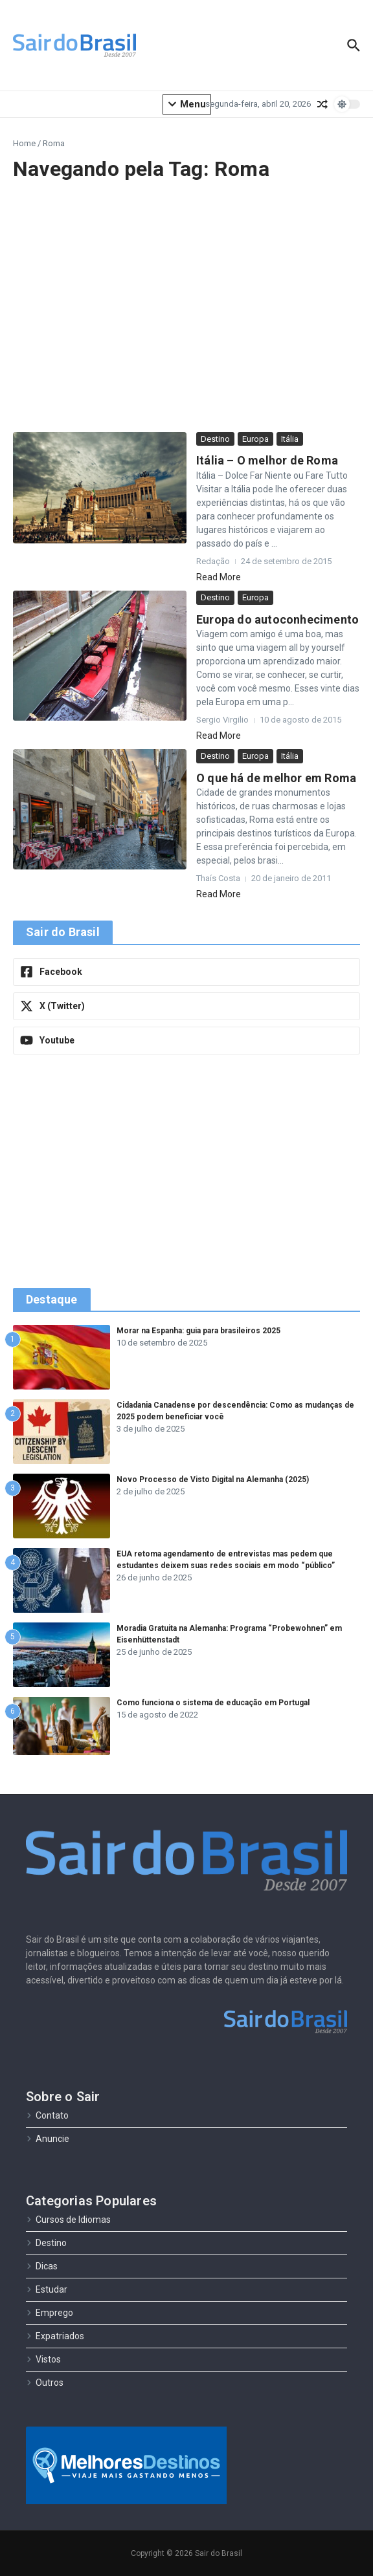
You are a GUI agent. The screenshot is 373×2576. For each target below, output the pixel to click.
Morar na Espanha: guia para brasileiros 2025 (198, 1330)
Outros (44, 2382)
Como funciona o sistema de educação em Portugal (213, 1702)
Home (24, 143)
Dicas (42, 2266)
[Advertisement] (186, 306)
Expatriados (55, 2336)
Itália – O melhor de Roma (267, 460)
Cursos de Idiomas (68, 2219)
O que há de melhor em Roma (276, 778)
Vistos (43, 2359)
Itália (290, 439)
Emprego (49, 2313)
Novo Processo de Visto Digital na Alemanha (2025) (213, 1479)
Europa (255, 439)
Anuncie (47, 2139)
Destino (215, 439)
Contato (47, 2115)
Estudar (46, 2289)
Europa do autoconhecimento (277, 619)
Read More (218, 577)
